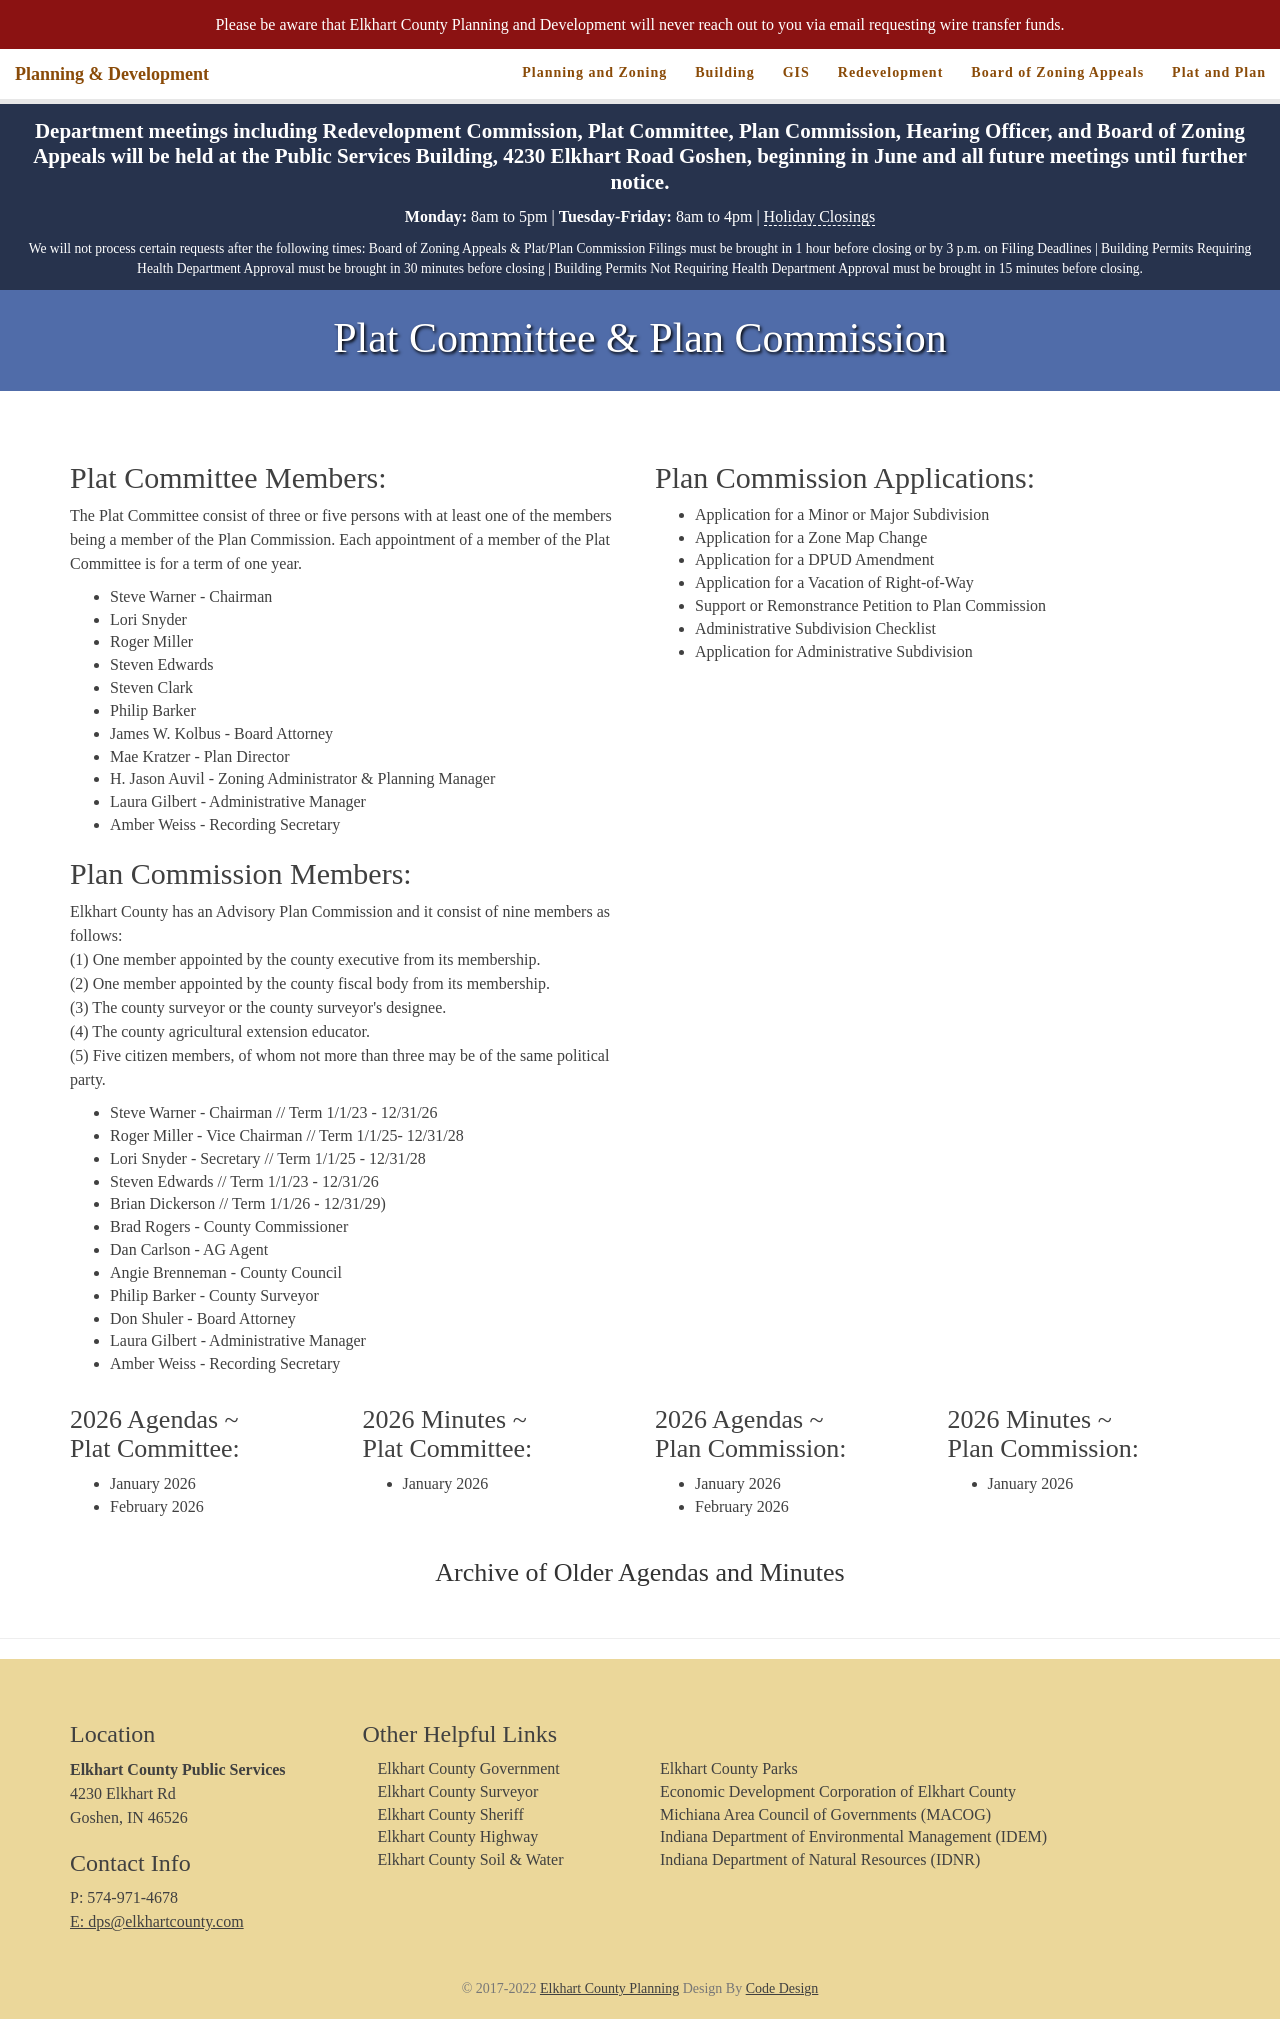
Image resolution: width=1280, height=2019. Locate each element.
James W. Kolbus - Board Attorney (221, 733)
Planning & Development (112, 74)
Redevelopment (891, 72)
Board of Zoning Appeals (1057, 72)
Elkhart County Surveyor (458, 1791)
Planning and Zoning (594, 72)
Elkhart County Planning (609, 1988)
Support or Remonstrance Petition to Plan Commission (870, 605)
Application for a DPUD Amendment (814, 559)
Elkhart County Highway (458, 1836)
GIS (796, 72)
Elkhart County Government (469, 1768)
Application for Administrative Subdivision (834, 651)
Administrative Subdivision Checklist (815, 628)
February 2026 (157, 1506)
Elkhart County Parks (729, 1768)
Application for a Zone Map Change (811, 537)
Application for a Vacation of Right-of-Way (834, 582)
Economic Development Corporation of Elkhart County (838, 1791)
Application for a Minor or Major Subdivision (842, 514)
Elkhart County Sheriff (451, 1814)
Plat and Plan (1219, 72)
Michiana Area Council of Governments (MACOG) (825, 1814)
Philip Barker (153, 710)
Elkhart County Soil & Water (471, 1859)
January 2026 (153, 1483)
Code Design (782, 1988)
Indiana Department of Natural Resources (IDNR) (820, 1859)
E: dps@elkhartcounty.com (157, 1921)
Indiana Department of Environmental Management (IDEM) (853, 1836)
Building (724, 72)
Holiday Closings (820, 216)
